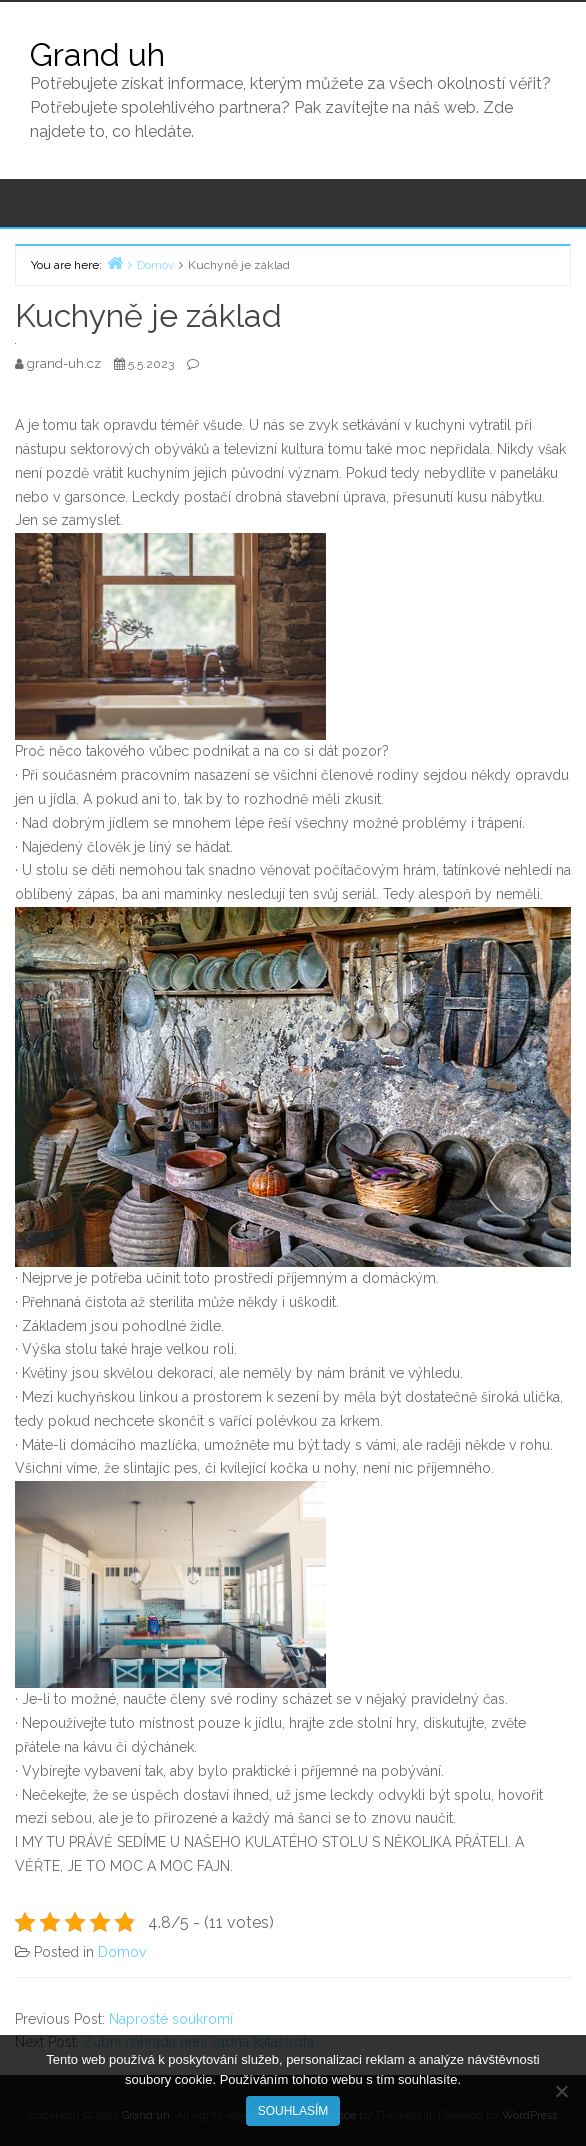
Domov (122, 1952)
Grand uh (97, 54)
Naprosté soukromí (171, 2019)
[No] (561, 2091)
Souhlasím (293, 2111)
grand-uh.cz (65, 363)
